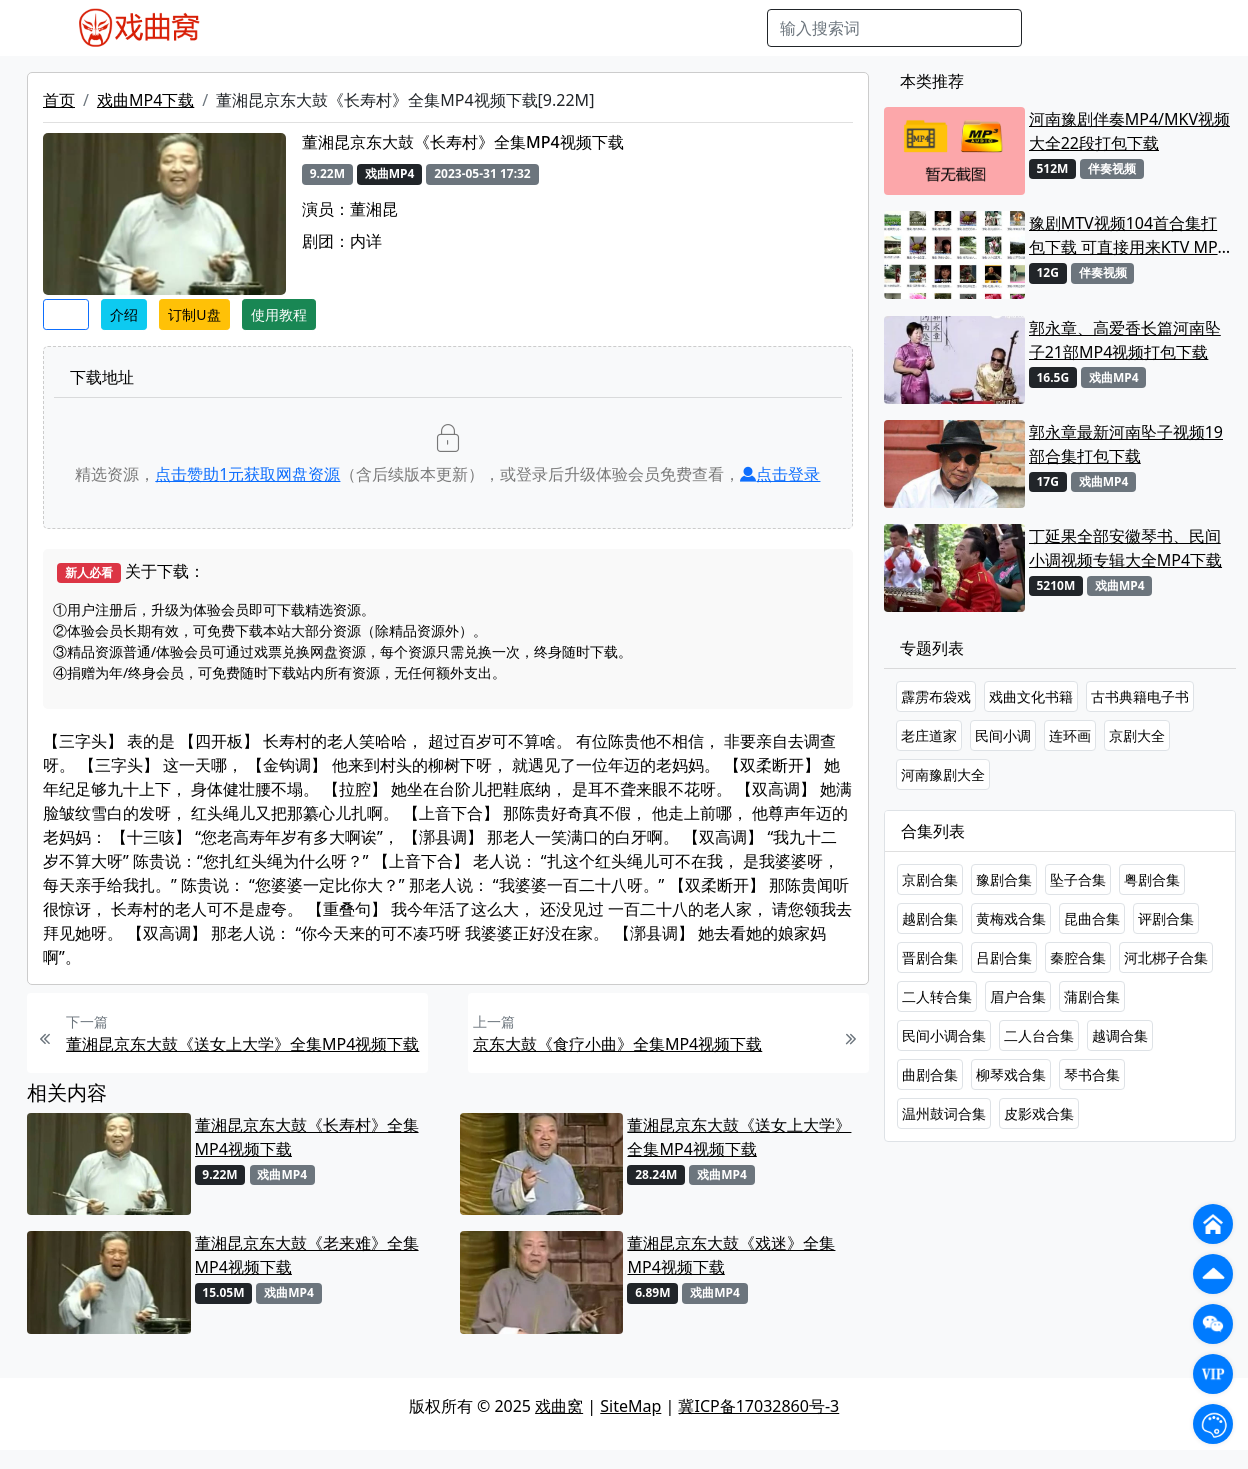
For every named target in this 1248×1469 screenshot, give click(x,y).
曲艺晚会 (480, 28)
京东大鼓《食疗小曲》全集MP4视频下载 (617, 1044)
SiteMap (630, 1406)
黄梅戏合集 (1011, 918)
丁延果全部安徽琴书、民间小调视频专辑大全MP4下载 (1125, 548)
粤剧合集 (1152, 879)
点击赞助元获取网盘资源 (247, 474)
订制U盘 (194, 314)
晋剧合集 (930, 957)
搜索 (1054, 28)
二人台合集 (1039, 1035)
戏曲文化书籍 (1031, 696)
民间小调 (1003, 735)
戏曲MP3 (342, 28)
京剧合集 (930, 879)
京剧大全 (1137, 735)
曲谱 (741, 28)
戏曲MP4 (263, 28)
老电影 (412, 28)
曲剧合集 (930, 1074)
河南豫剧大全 (943, 774)
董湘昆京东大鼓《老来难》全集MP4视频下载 (307, 1255)
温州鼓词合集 (944, 1113)
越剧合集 (930, 918)
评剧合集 (1166, 918)
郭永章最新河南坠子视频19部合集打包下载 (1126, 444)
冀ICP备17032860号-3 (758, 1406)
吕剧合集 (1004, 957)
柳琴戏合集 (1011, 1074)
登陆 (1170, 28)
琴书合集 (1092, 1074)
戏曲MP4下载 (145, 100)
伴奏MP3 (557, 28)
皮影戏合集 (1039, 1113)
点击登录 (780, 474)
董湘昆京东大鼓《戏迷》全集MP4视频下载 (731, 1255)
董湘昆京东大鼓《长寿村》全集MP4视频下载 (307, 1137)
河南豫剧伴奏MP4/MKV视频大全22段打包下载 (1129, 131)
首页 (59, 100)
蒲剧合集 (1092, 996)
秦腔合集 (1078, 957)
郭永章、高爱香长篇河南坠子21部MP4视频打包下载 (1125, 340)
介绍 (124, 314)
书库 (696, 28)
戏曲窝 (559, 1406)
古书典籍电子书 (1140, 696)
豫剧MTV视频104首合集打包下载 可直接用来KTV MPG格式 (1129, 235)
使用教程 (279, 314)
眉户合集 (1018, 996)
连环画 (1070, 735)
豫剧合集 (1004, 879)
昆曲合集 (1092, 918)
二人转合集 (937, 996)
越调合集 (1120, 1035)
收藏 (66, 314)
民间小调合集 (944, 1035)
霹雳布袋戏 (936, 696)
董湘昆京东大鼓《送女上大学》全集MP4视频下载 (242, 1044)
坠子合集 (1078, 879)
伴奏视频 (635, 28)
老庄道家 (929, 735)
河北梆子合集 (1166, 957)
